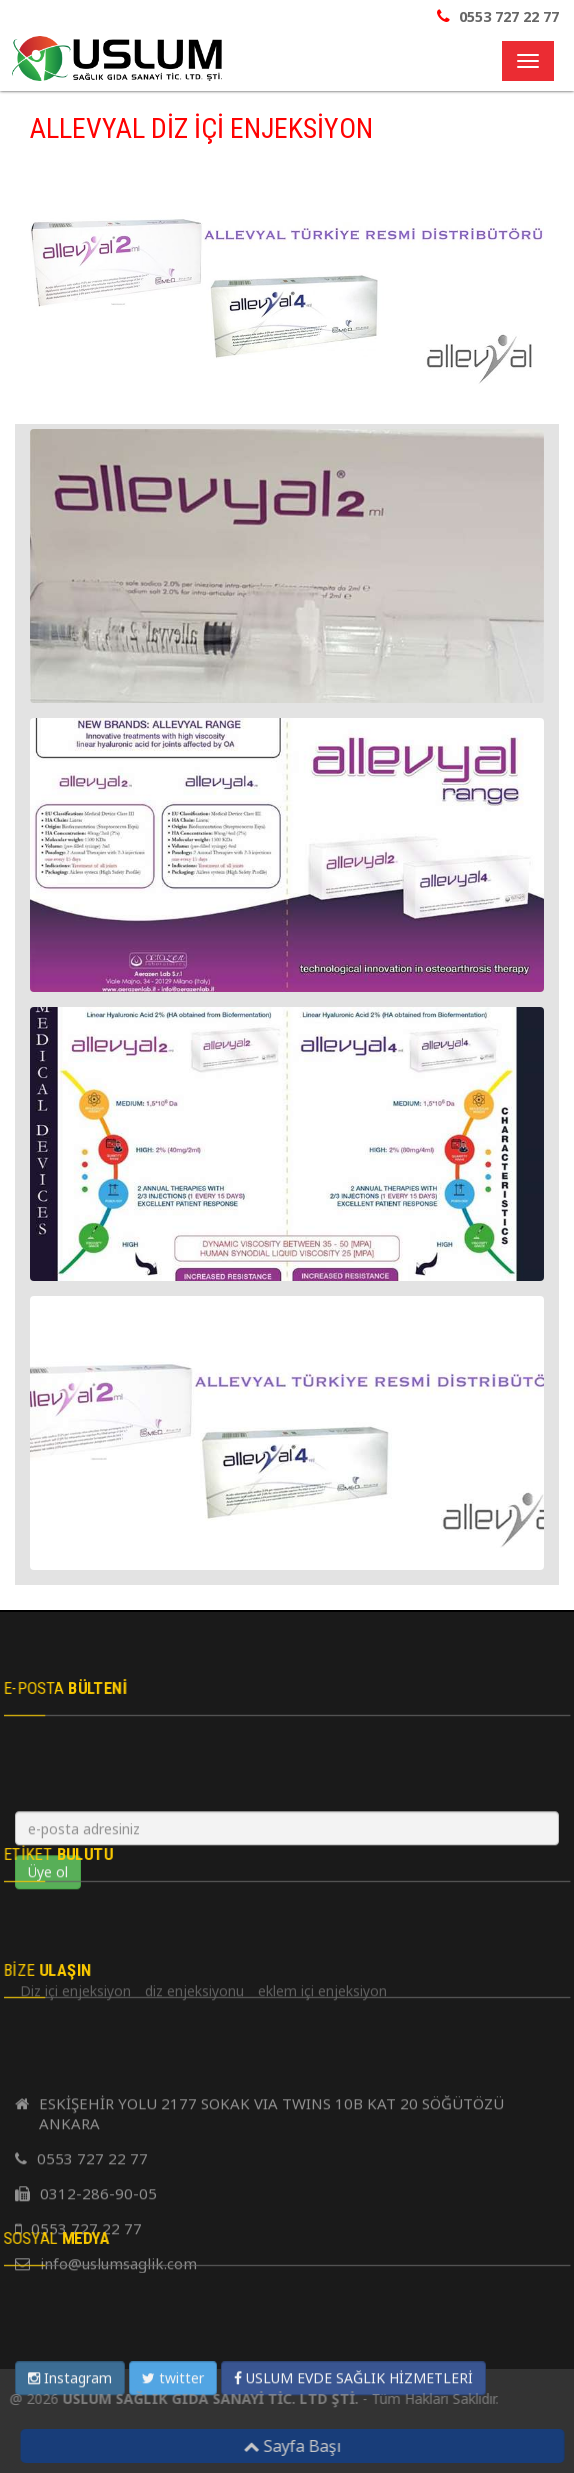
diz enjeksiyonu (194, 2350)
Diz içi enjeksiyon (75, 2350)
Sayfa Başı (297, 2446)
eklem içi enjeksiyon (322, 2350)
